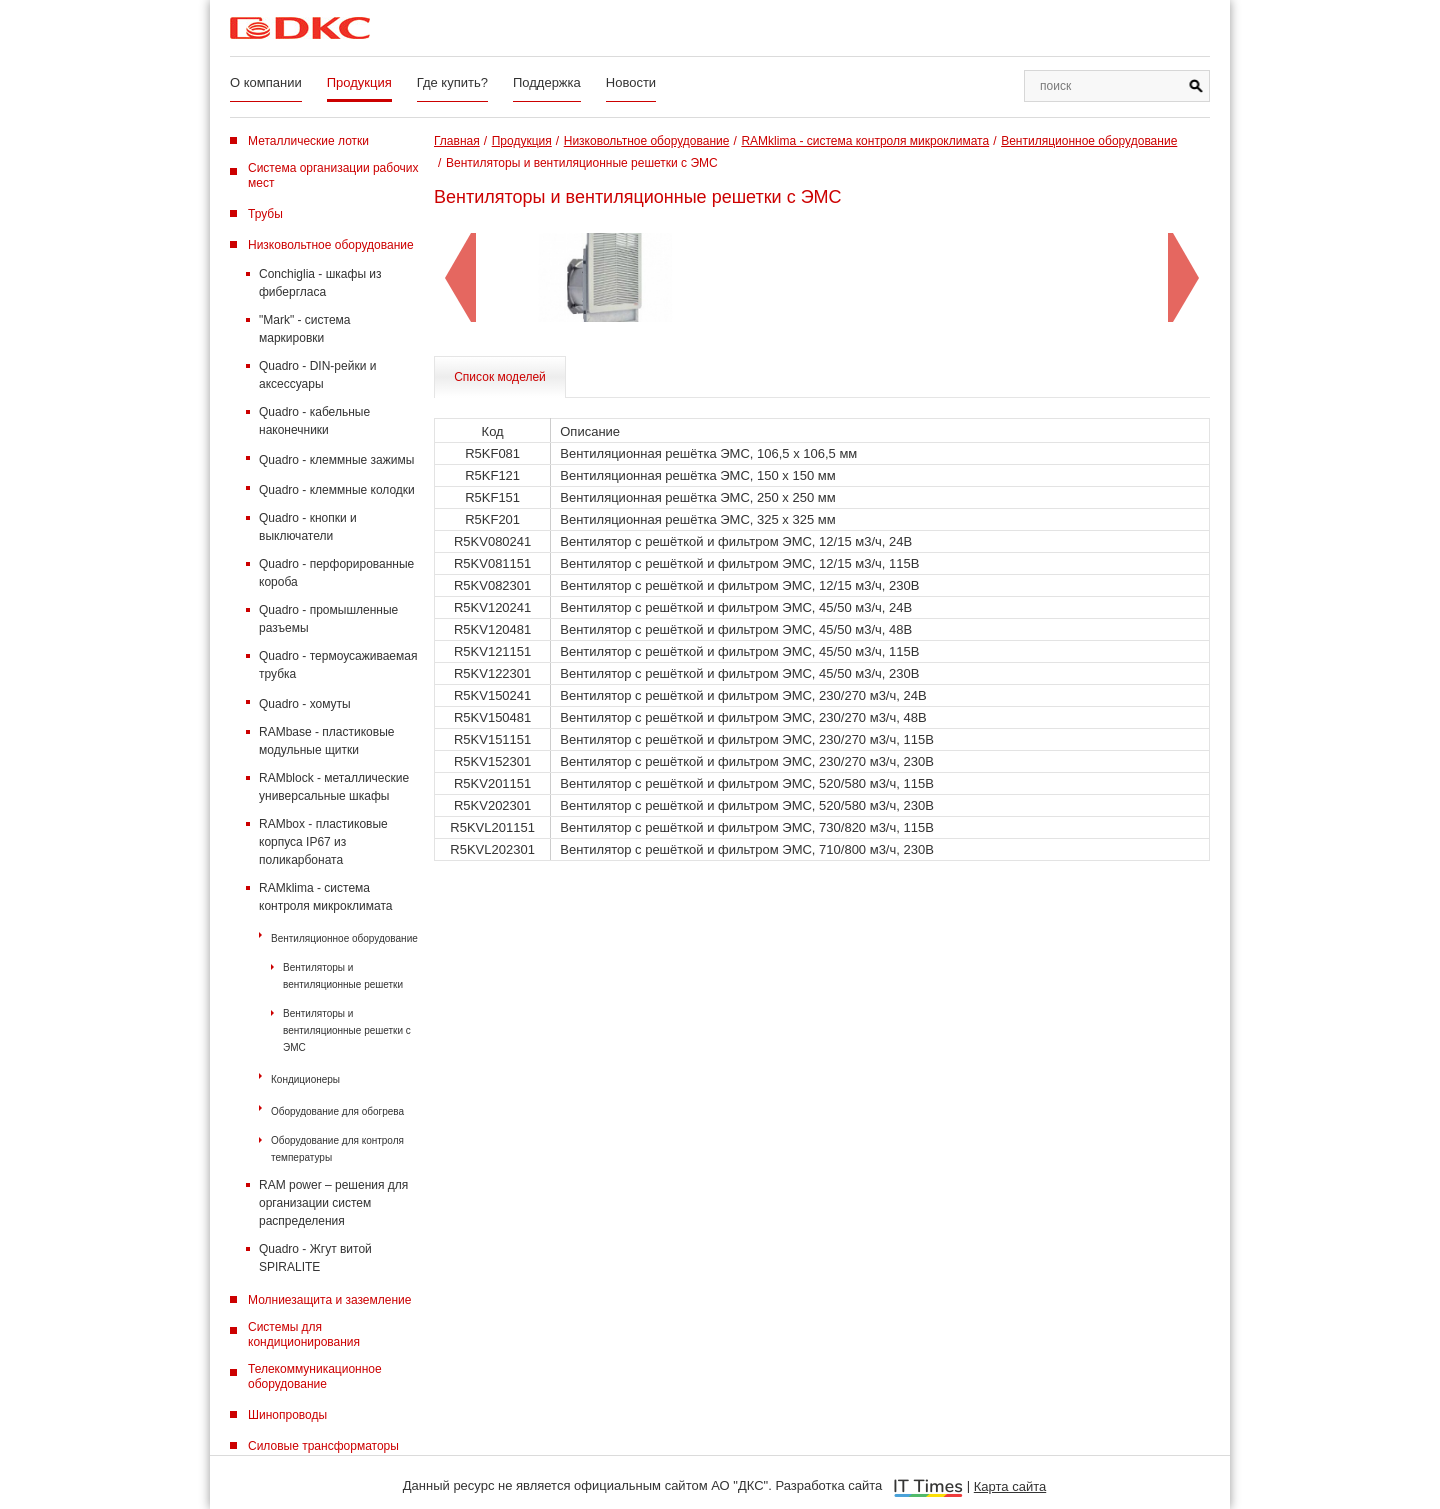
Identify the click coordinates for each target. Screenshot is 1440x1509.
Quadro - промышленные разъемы (328, 619)
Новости (631, 82)
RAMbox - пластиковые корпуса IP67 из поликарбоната (323, 842)
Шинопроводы (287, 1415)
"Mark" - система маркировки (305, 329)
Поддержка (547, 82)
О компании (266, 82)
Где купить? (452, 82)
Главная (457, 141)
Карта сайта (1010, 1486)
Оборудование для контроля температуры (337, 1149)
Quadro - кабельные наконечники (314, 421)
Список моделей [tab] (500, 377)
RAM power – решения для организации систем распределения (333, 1203)
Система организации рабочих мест (333, 175)
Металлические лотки (308, 141)
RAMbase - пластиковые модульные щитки (326, 741)
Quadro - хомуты (305, 704)
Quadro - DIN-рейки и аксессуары (317, 375)
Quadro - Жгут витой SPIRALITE (315, 1258)
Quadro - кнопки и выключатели (308, 527)
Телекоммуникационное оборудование (315, 1376)
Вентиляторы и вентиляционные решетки (343, 976)
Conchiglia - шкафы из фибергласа (320, 283)
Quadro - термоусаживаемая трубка (338, 665)
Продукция (359, 82)
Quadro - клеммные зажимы (336, 460)
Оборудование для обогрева (337, 1111)
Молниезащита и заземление (329, 1300)
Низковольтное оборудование (331, 245)
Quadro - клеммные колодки (337, 490)
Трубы (265, 214)
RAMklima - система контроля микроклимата (325, 897)
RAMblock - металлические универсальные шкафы (334, 787)
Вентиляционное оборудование (344, 938)
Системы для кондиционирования (304, 1334)
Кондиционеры (305, 1079)
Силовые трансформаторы (323, 1446)
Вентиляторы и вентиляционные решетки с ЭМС (347, 1030)
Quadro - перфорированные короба (336, 573)
